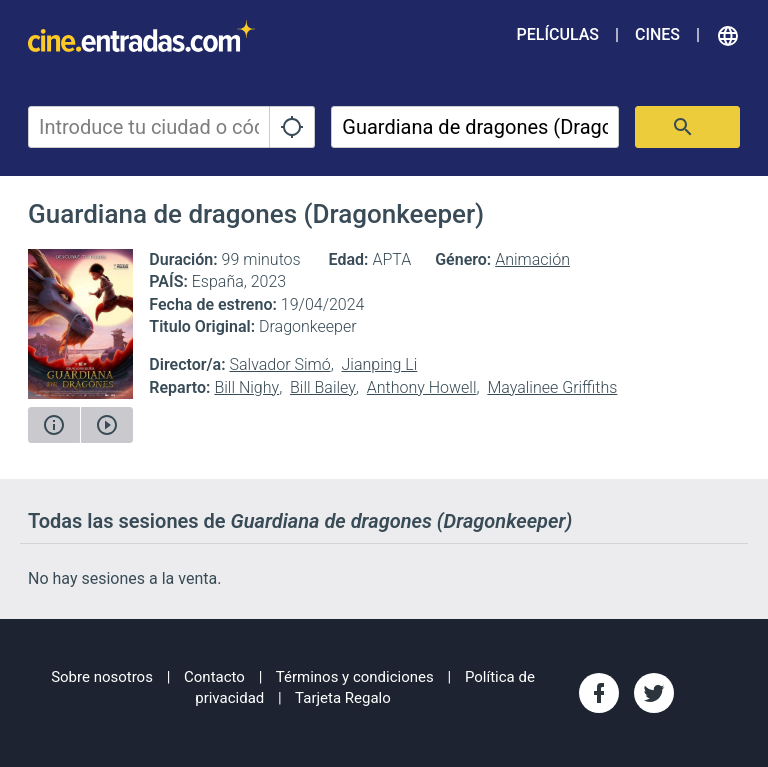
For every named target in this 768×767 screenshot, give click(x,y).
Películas (558, 34)
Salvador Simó (279, 364)
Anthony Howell (422, 387)
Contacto (214, 677)
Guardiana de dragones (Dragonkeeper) (256, 214)
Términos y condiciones (355, 677)
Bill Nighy (246, 387)
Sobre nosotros (102, 677)
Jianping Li (380, 364)
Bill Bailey (323, 387)
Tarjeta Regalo (343, 698)
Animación (532, 259)
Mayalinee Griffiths (552, 387)
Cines (657, 34)
